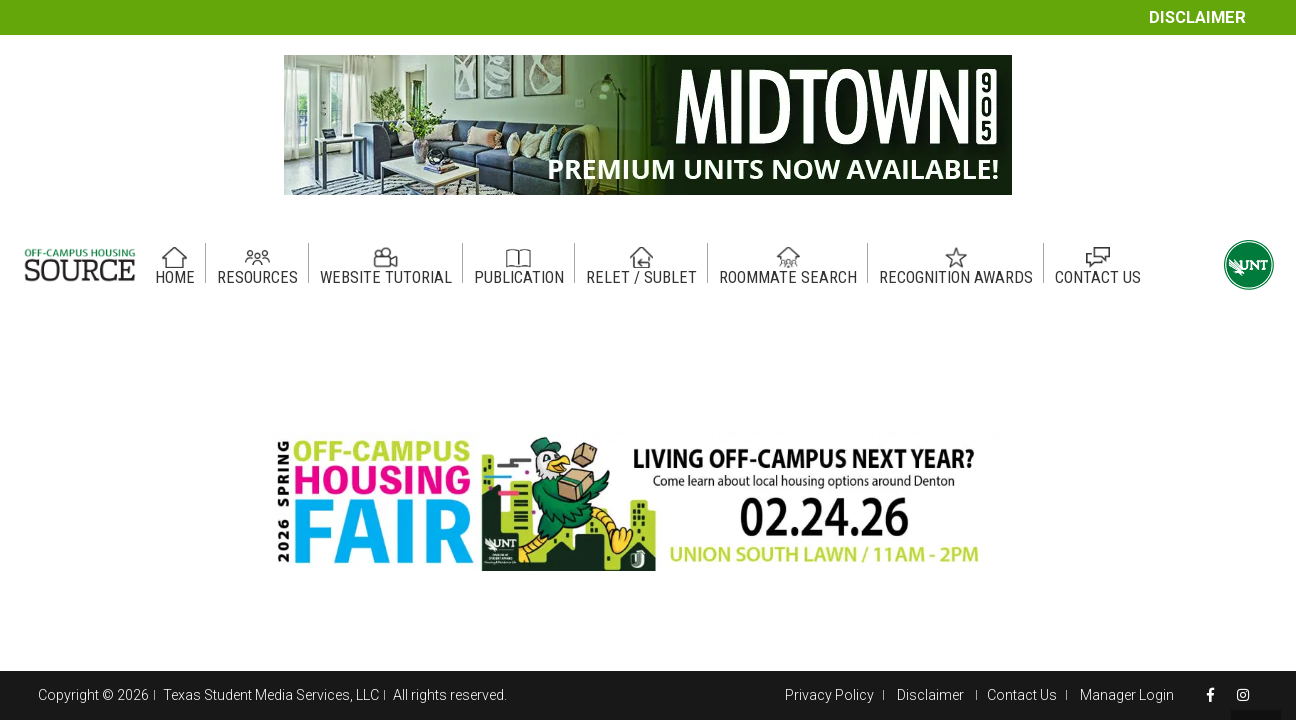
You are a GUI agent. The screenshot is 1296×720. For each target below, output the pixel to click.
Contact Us (1022, 695)
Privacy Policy (829, 695)
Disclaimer (1197, 17)
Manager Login (1127, 695)
